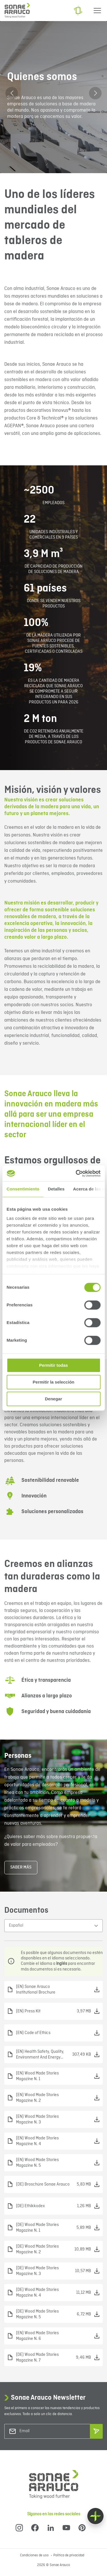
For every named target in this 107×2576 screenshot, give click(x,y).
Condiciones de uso (34, 2555)
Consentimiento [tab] (23, 1188)
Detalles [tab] (56, 1188)
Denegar (53, 1398)
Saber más (20, 1867)
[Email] (42, 2431)
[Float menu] (95, 2516)
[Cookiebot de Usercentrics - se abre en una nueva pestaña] (76, 1173)
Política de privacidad (68, 2555)
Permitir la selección (53, 1382)
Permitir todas (53, 1365)
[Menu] (97, 10)
